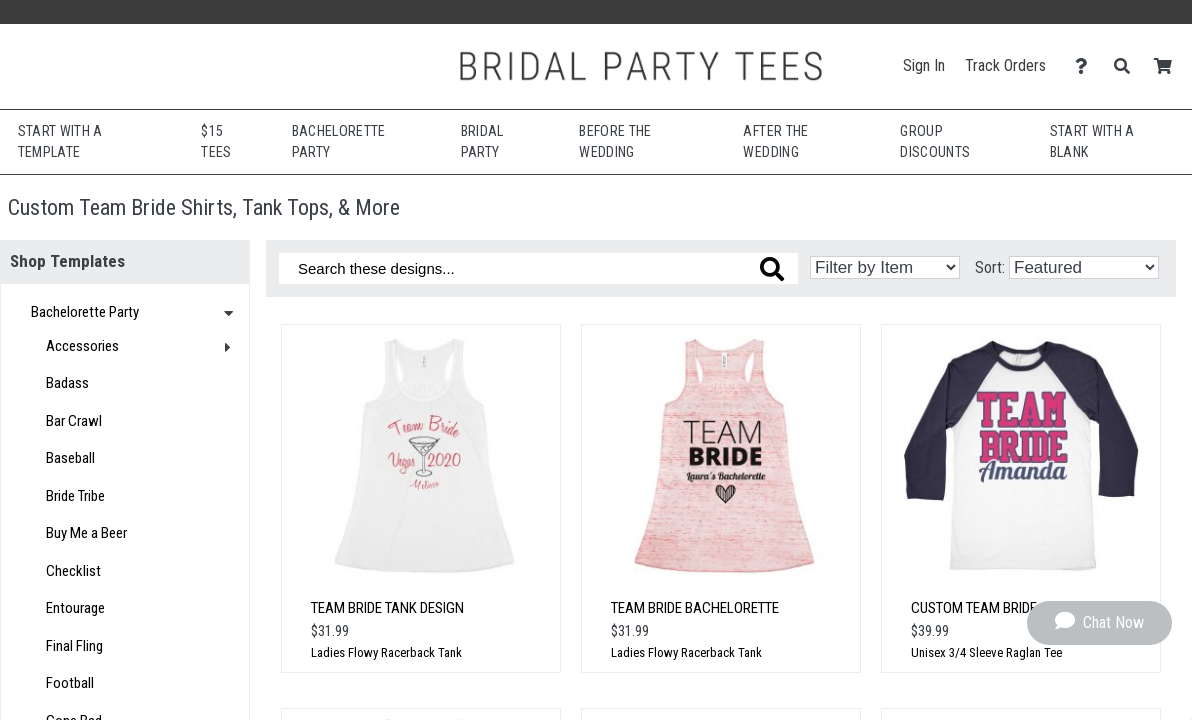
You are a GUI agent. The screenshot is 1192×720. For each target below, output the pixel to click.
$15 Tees (216, 141)
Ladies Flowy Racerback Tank (386, 652)
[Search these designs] (538, 268)
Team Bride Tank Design (387, 608)
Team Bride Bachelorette (695, 608)
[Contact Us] (1086, 66)
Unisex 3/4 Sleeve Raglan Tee (986, 652)
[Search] (1127, 66)
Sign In (924, 65)
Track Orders (1005, 65)
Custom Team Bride (974, 608)
